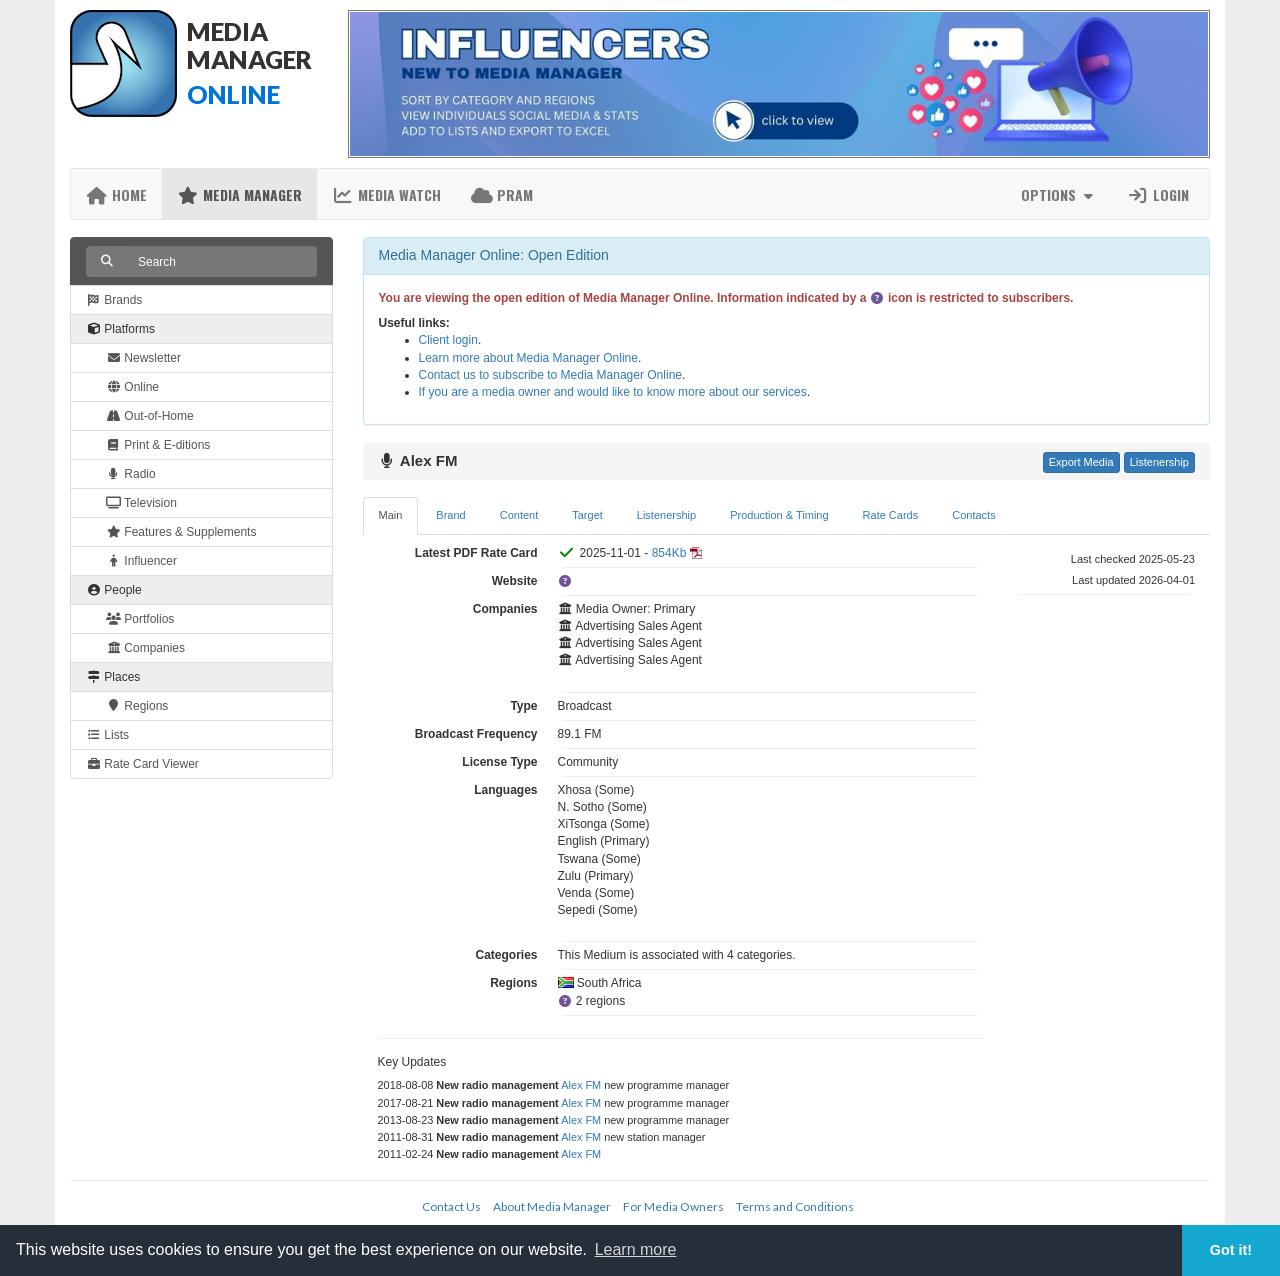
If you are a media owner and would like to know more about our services (613, 392)
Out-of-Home (150, 416)
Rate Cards (891, 515)
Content (519, 515)
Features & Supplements (181, 532)
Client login (448, 340)
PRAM (502, 194)
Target (587, 515)
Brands (114, 300)
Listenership (1159, 462)
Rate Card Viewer (142, 764)
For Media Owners (673, 1206)
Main (391, 515)
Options (1059, 194)
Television (141, 503)
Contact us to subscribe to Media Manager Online (550, 375)
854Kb (669, 553)
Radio (131, 474)
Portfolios (140, 619)
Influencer (141, 561)
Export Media (1081, 462)
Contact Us (451, 1206)
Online (132, 387)
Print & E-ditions (158, 445)
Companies (145, 648)
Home (116, 194)
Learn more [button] (636, 1249)
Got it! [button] (1231, 1250)
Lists (107, 735)
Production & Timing (779, 515)
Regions (137, 706)
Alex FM (581, 1085)
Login (1158, 194)
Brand (450, 515)
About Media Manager (552, 1206)
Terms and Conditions (795, 1206)
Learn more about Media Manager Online (528, 358)
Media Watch (386, 194)
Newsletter (143, 358)
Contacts (973, 515)
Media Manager (239, 194)
